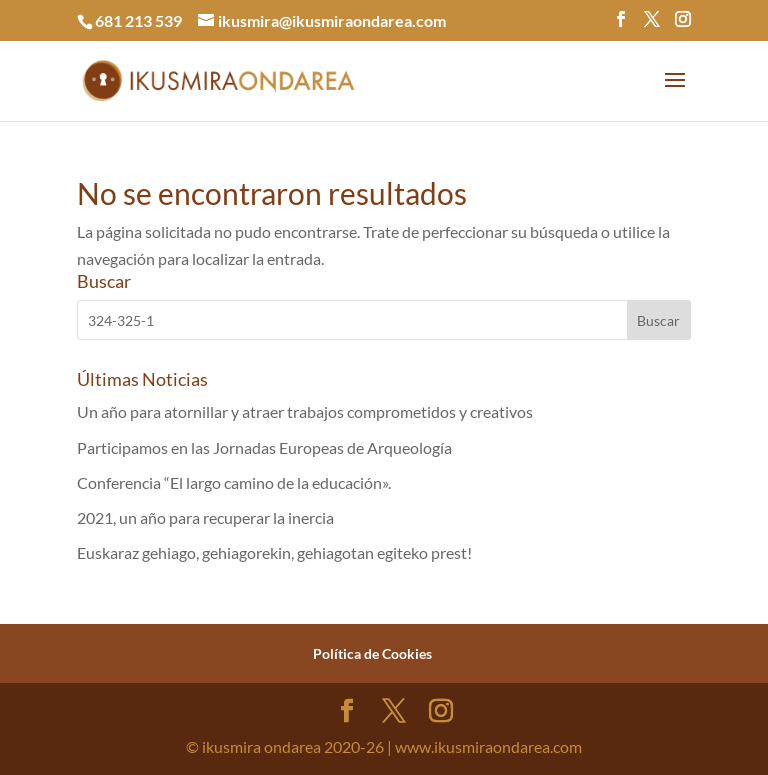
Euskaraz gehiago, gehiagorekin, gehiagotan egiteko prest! (274, 552)
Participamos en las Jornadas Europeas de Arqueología (264, 447)
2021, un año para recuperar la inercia (205, 517)
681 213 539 (138, 20)
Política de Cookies (372, 653)
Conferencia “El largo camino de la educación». (234, 482)
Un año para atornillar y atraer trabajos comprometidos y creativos (305, 411)
